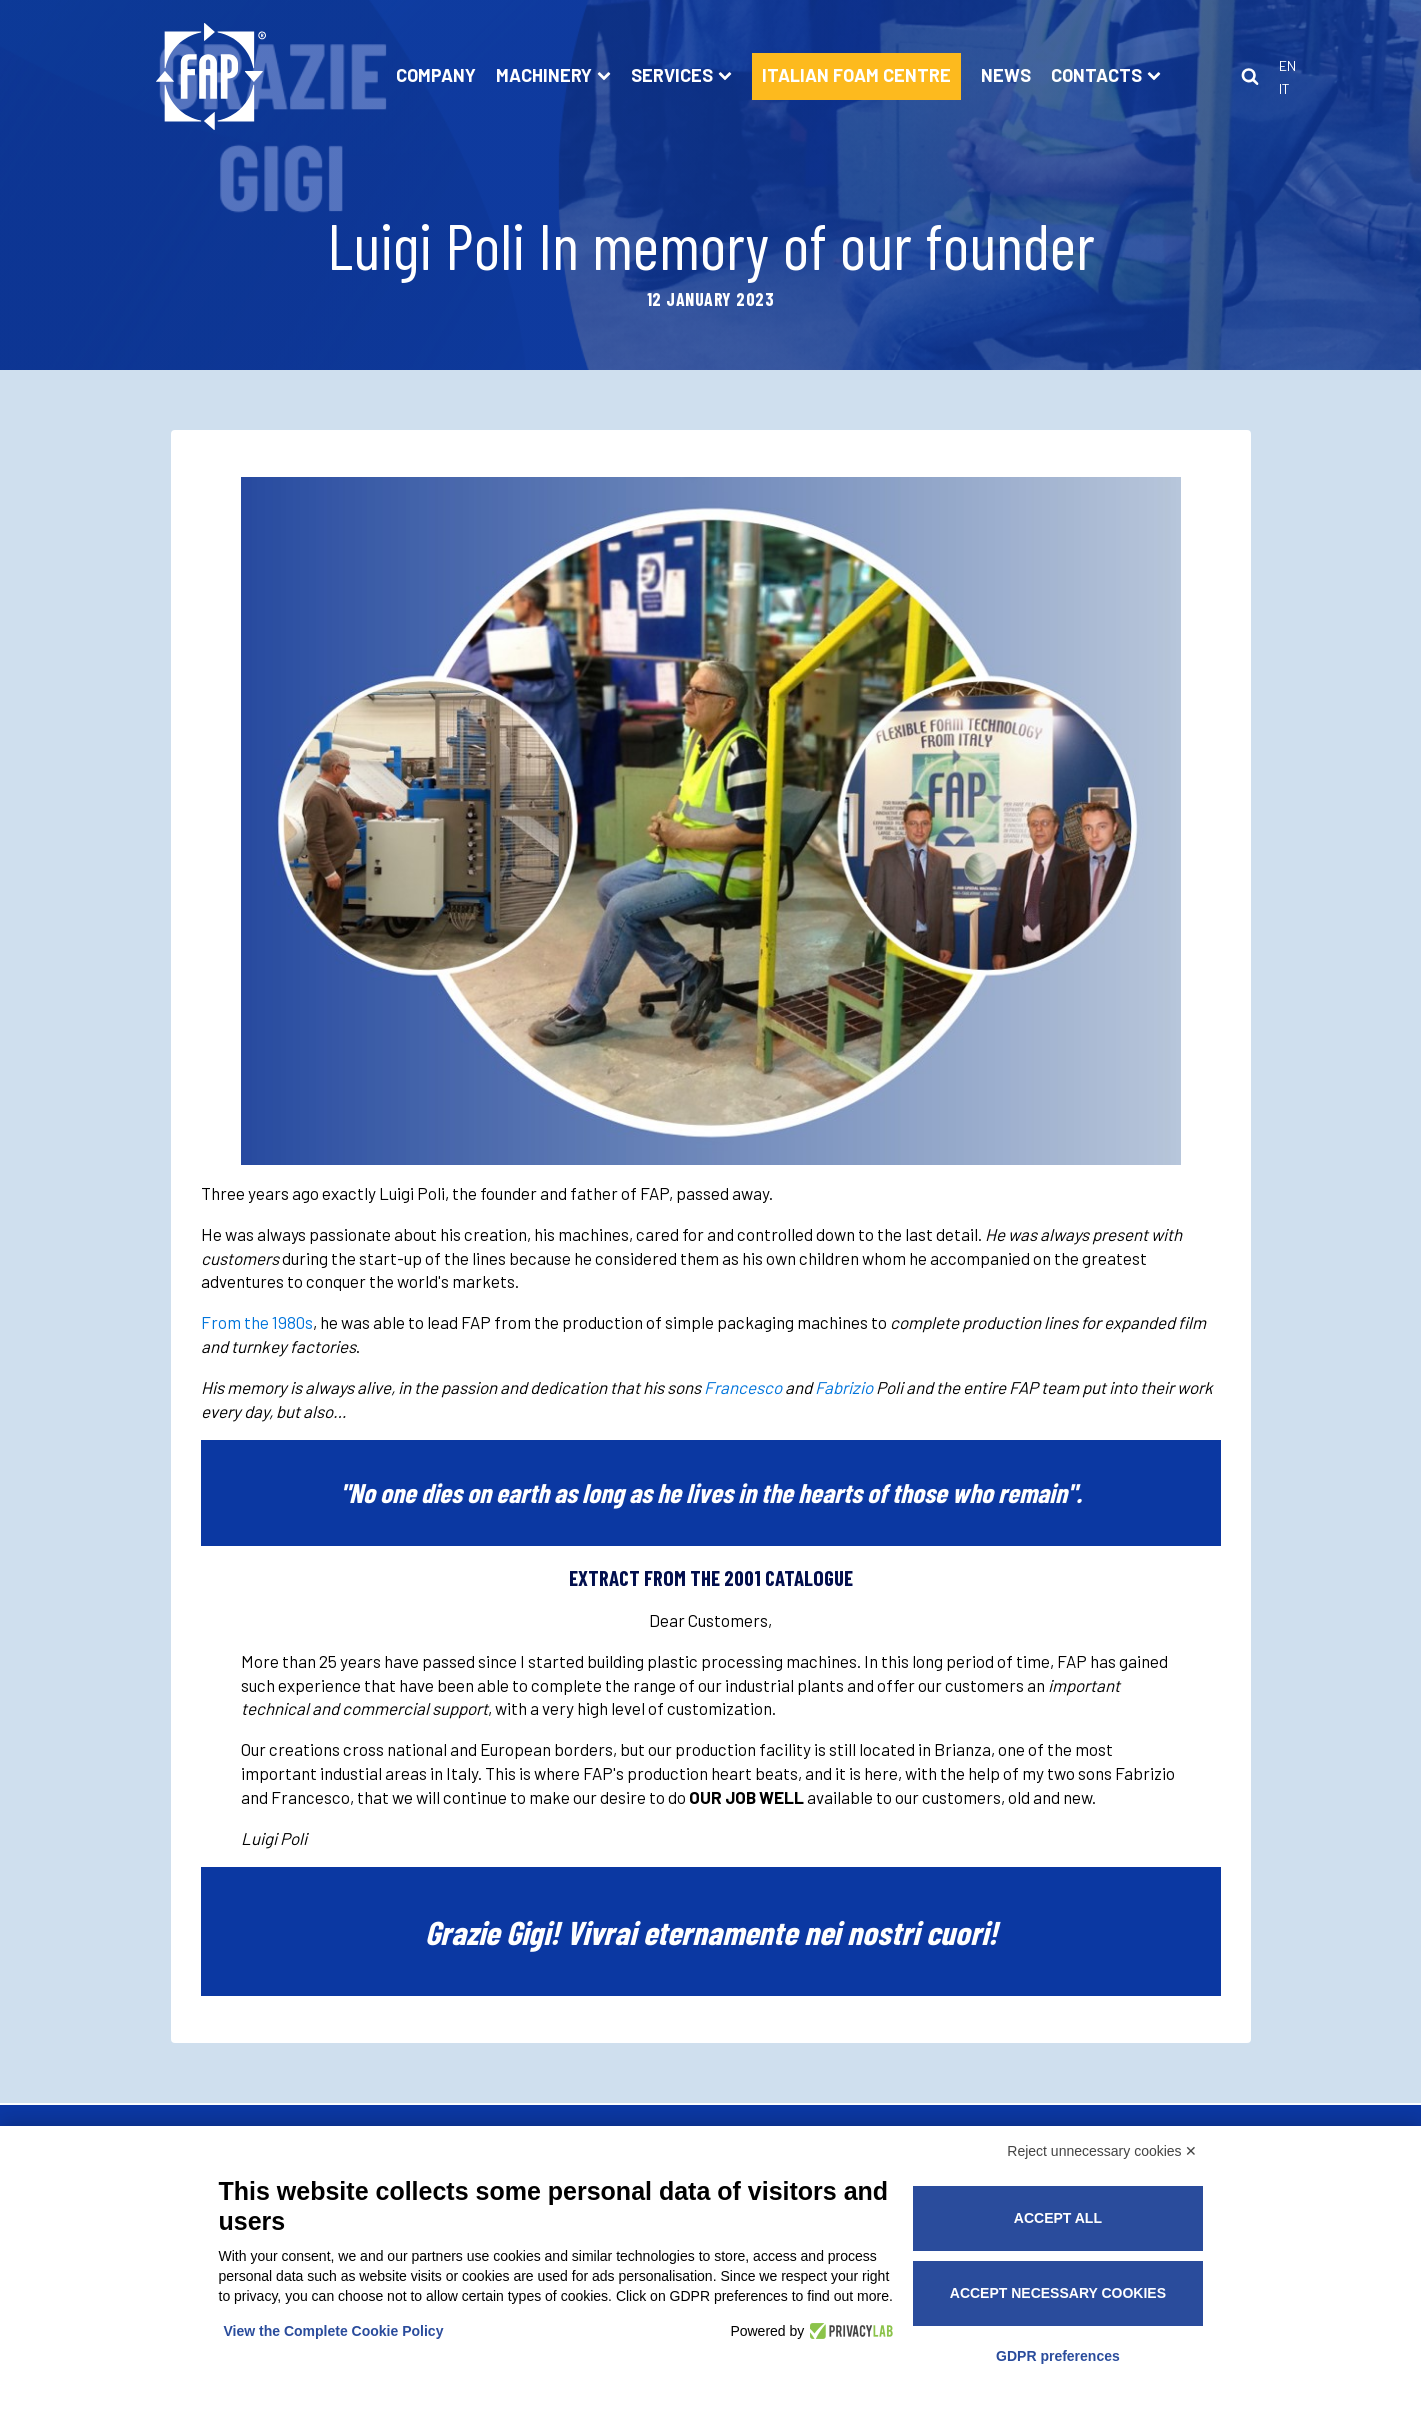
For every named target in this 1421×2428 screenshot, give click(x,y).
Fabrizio (844, 1387)
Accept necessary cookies (1058, 2293)
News (1006, 75)
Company (436, 75)
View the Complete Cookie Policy (334, 2331)
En (1287, 65)
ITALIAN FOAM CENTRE (856, 75)
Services (681, 75)
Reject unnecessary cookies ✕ (1102, 2151)
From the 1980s (257, 1322)
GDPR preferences (1058, 2356)
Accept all (1058, 2218)
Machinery (553, 75)
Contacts (1106, 75)
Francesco (743, 1387)
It (1284, 88)
